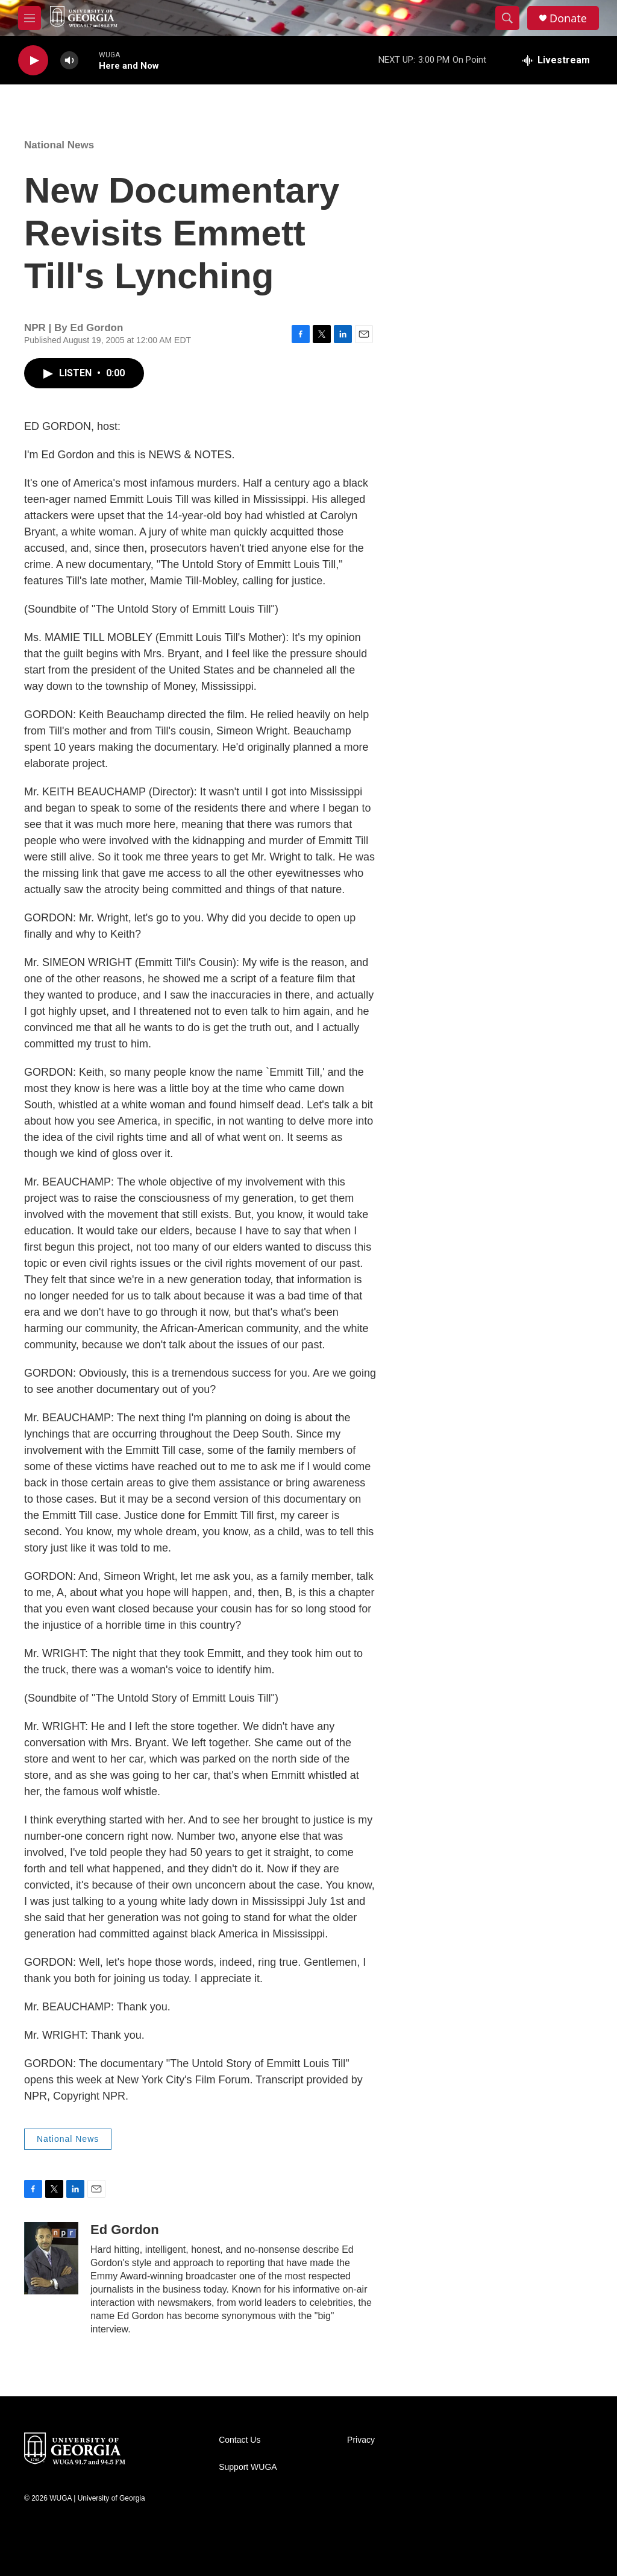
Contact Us (239, 2440)
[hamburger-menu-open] (29, 18)
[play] (33, 61)
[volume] (69, 60)
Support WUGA (248, 2467)
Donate (568, 18)
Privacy (361, 2440)
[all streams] (556, 60)
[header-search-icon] (507, 18)
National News (59, 145)
